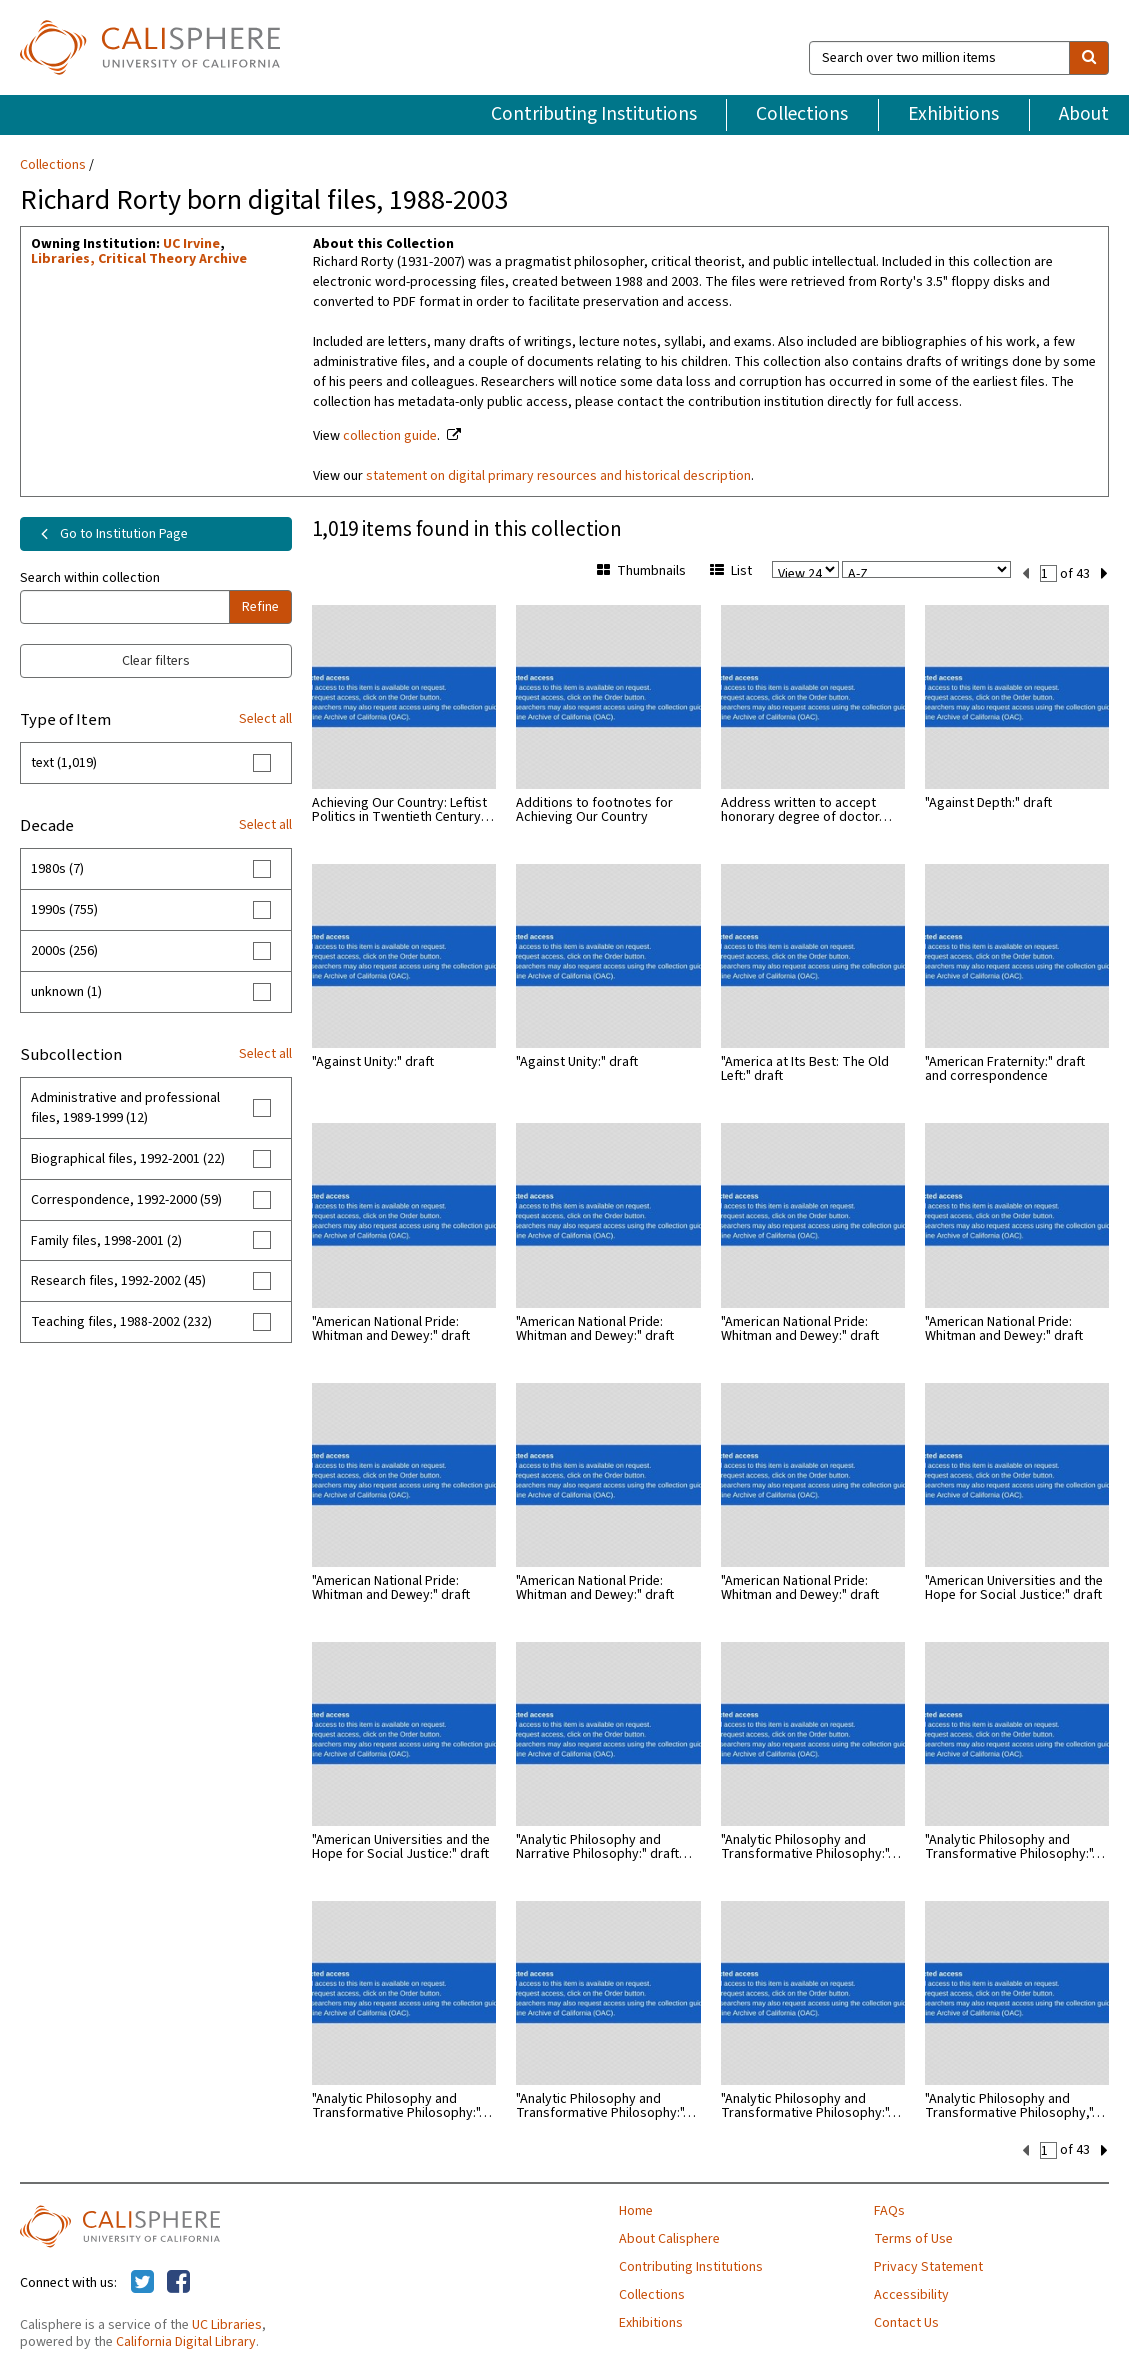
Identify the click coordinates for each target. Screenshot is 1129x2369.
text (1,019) (64, 763)
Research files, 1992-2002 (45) (118, 1281)
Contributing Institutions (594, 114)
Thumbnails (641, 571)
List (731, 571)
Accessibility (911, 2293)
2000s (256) (64, 951)
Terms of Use (913, 2237)
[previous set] (1025, 572)
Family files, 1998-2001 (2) (106, 1241)
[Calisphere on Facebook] (178, 2281)
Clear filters (156, 661)
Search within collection (90, 578)
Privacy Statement (928, 2265)
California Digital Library (186, 2340)
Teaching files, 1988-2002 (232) (121, 1322)
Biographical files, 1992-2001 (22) (128, 1159)
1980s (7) (57, 869)
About (1084, 114)
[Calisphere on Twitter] (142, 2281)
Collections (802, 114)
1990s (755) (64, 910)
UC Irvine (191, 244)
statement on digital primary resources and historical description (558, 476)
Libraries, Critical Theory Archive (139, 259)
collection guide (390, 436)
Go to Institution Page (110, 534)
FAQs (889, 2209)
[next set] (1104, 572)
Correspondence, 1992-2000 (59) (126, 1200)
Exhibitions (953, 114)
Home (636, 2209)
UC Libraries (227, 2323)
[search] (1089, 58)
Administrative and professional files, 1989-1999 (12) (125, 1108)
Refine (260, 607)
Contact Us (906, 2321)
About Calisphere (669, 2237)
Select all (265, 719)
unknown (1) (66, 992)
